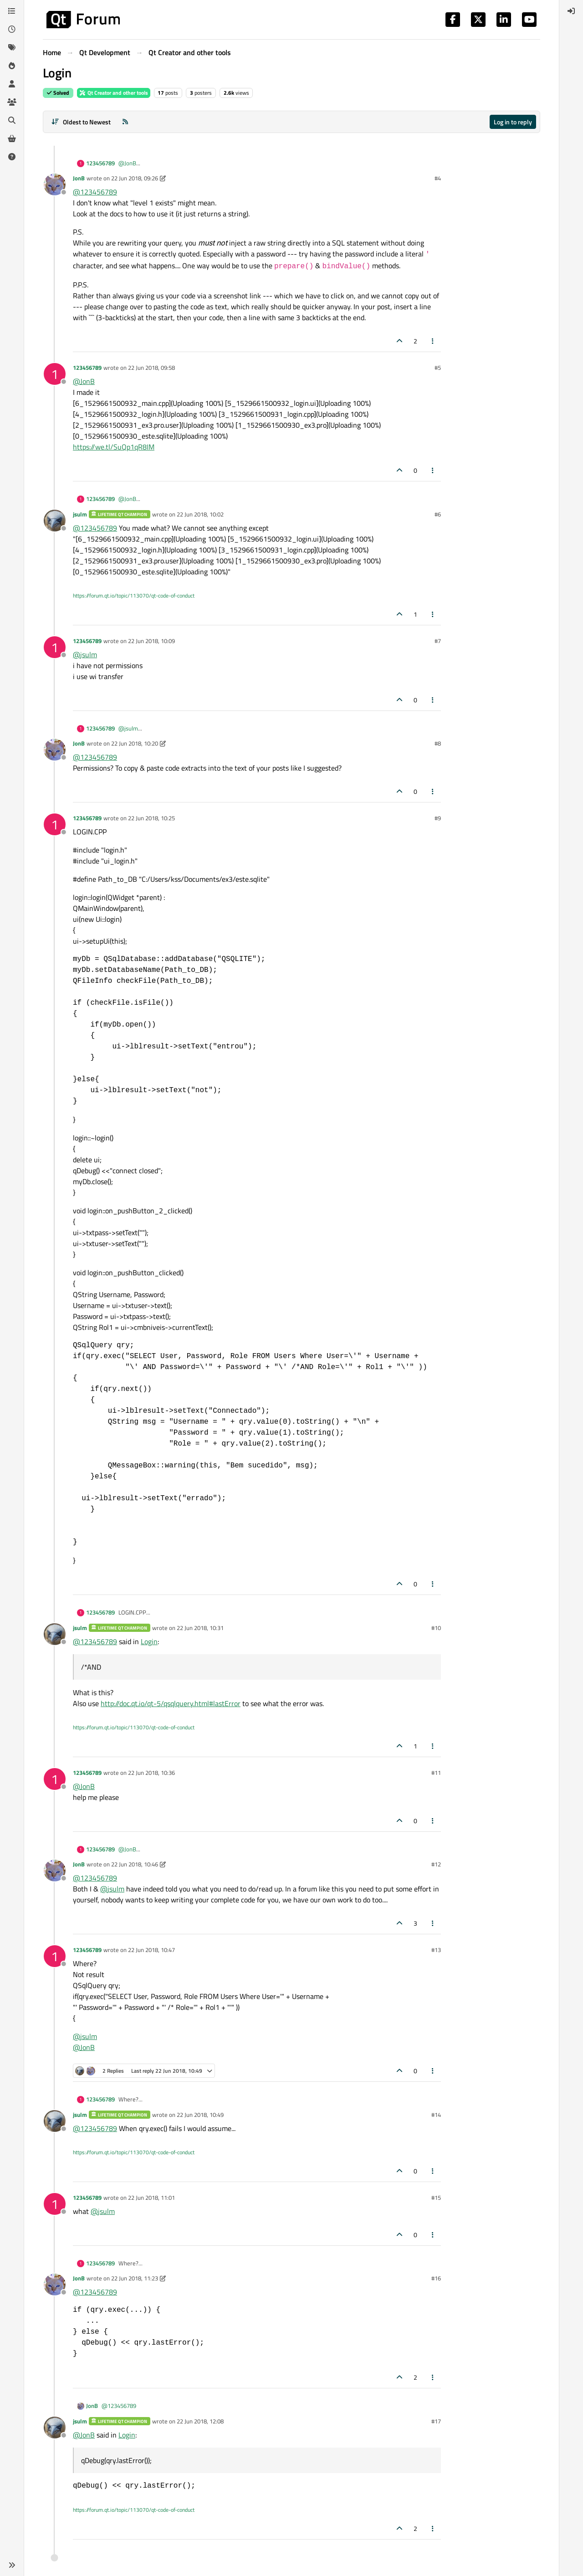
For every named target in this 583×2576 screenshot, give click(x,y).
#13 (436, 1949)
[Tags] (12, 47)
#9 (438, 818)
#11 (436, 1772)
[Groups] (12, 102)
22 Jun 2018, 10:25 (151, 818)
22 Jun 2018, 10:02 (200, 514)
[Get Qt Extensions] (12, 138)
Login (149, 1641)
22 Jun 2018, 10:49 (200, 2114)
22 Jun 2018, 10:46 (134, 1864)
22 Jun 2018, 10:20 (134, 743)
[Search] (12, 120)
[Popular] (12, 65)
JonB (79, 178)
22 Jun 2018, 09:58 (151, 367)
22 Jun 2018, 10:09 (151, 640)
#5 (438, 367)
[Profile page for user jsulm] (55, 521)
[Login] (571, 11)
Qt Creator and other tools (113, 92)
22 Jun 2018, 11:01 (151, 2197)
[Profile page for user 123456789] (55, 374)
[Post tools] (433, 341)
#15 (436, 2197)
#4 (438, 178)
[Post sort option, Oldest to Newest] (81, 122)
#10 (436, 1627)
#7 (438, 640)
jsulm (80, 514)
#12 (436, 1864)
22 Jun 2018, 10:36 (151, 1772)
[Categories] (12, 11)
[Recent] (12, 29)
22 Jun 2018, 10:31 (200, 1627)
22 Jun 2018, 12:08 (200, 2421)
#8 (438, 743)
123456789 (100, 163)
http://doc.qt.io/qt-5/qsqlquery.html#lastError (170, 1703)
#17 (436, 2421)
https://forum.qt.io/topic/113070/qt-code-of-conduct (133, 595)
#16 (436, 2278)
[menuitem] (571, 11)
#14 (436, 2114)
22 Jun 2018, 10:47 (151, 1949)
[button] (12, 2565)
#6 (438, 514)
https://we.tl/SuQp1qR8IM (113, 446)
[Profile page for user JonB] (55, 184)
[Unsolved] (12, 156)
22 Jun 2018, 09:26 (134, 178)
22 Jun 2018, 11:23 (134, 2278)
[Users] (12, 84)
